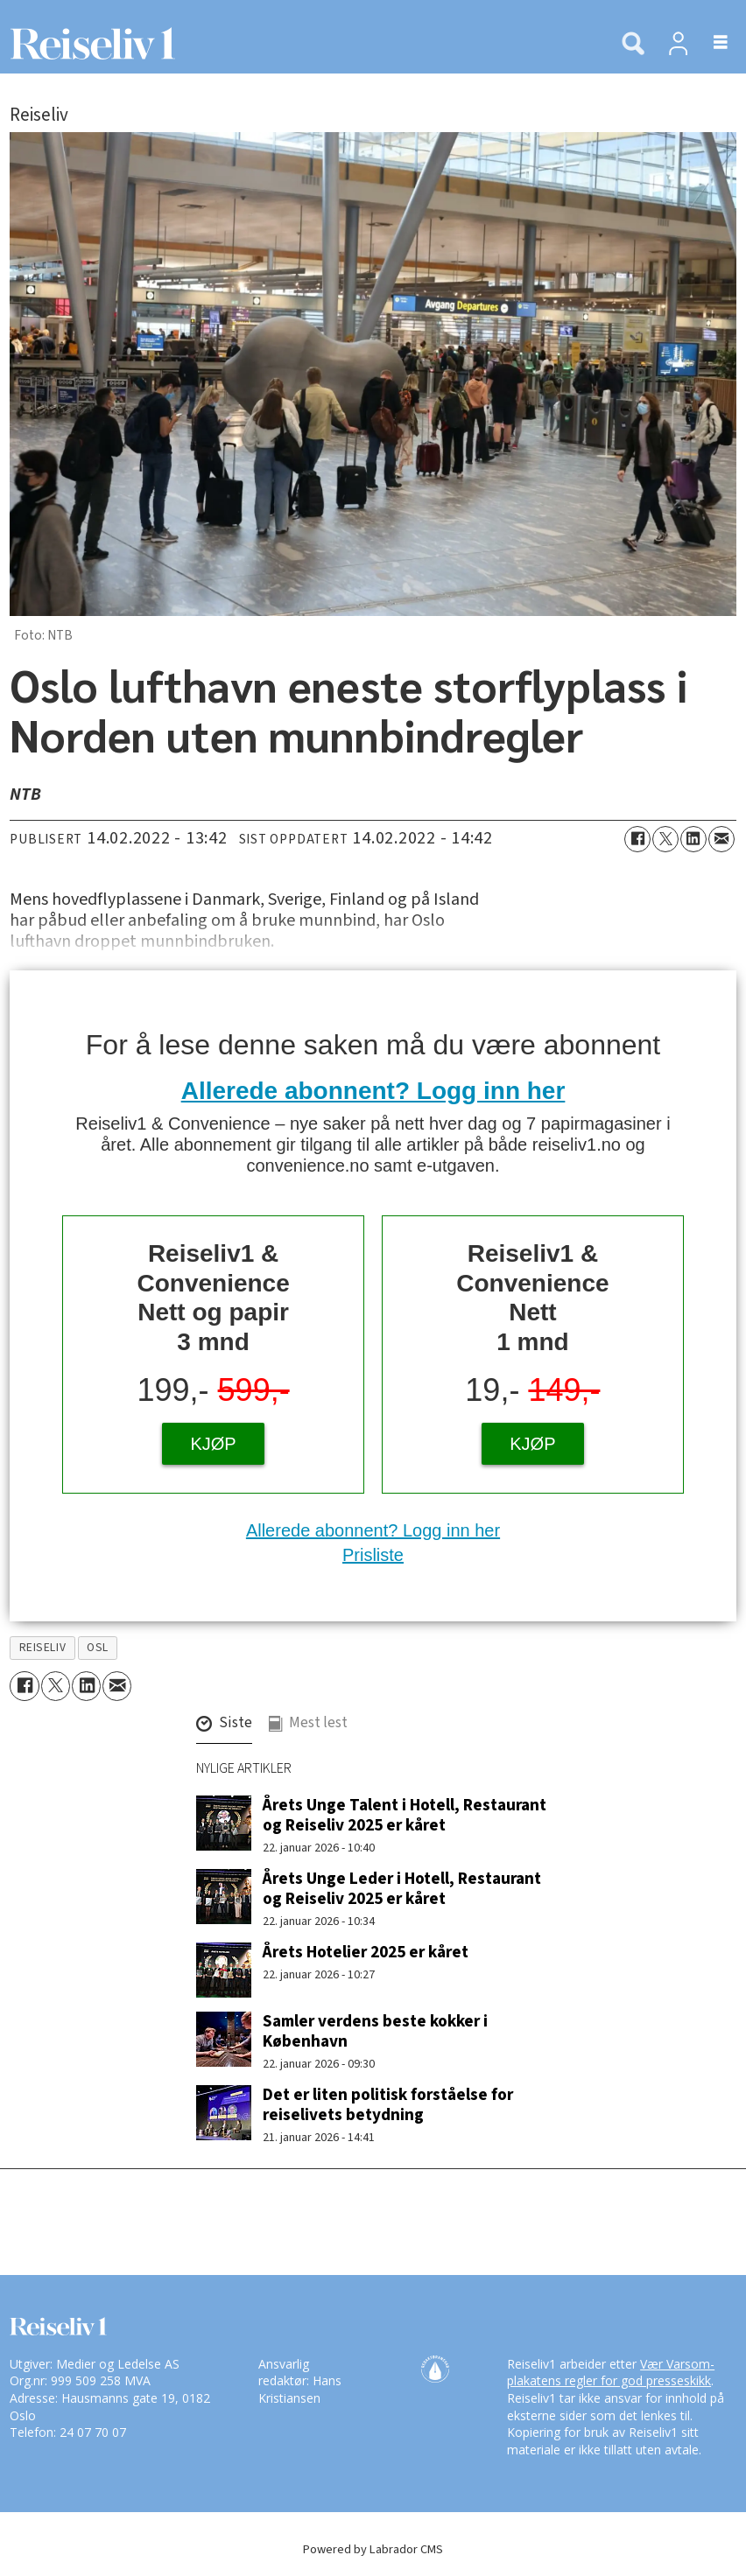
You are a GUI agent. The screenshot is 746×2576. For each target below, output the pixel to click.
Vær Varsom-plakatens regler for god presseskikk (610, 2373)
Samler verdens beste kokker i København (375, 2031)
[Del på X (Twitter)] (665, 839)
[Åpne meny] (710, 43)
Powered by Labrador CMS (373, 2549)
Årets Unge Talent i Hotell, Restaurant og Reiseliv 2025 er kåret (404, 1815)
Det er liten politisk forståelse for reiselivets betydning (388, 2104)
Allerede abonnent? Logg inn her (373, 1090)
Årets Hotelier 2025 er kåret (365, 1952)
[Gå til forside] (87, 43)
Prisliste (373, 1554)
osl (98, 1647)
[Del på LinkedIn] (693, 839)
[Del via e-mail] (721, 839)
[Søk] (633, 44)
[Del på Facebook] (637, 839)
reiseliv (42, 1647)
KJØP (213, 1443)
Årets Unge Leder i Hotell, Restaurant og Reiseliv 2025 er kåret (402, 1888)
